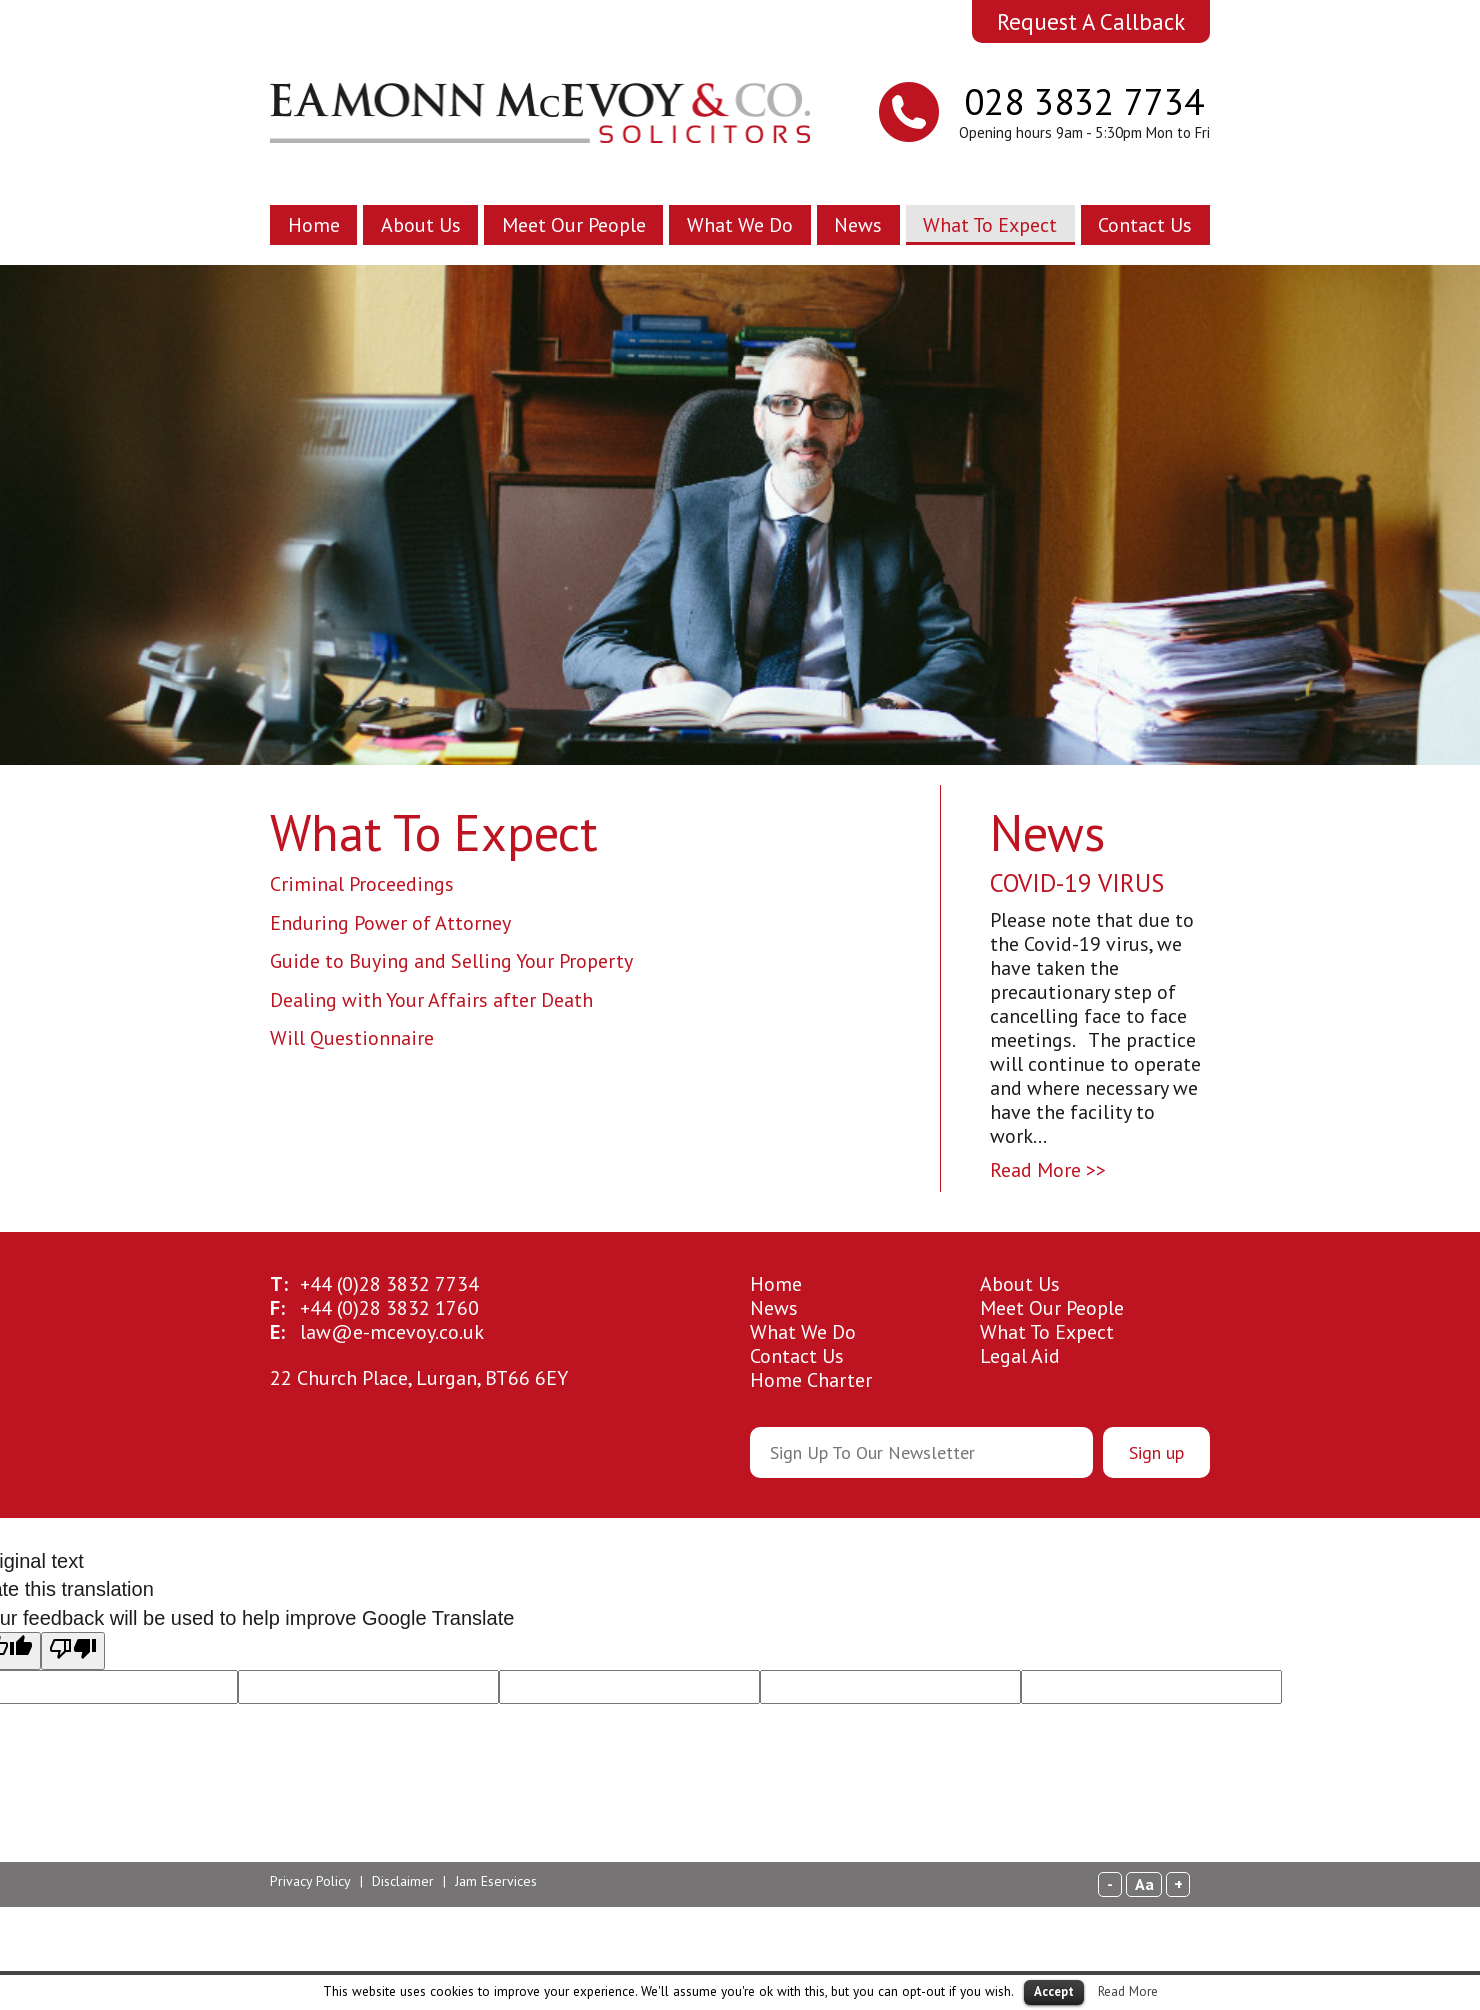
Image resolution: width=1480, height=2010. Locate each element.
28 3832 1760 (389, 1308)
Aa (1144, 1884)
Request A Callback (1091, 21)
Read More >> (1048, 1170)
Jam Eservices (496, 1881)
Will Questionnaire (352, 1038)
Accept (1054, 1991)
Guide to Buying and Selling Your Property (451, 961)
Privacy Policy (310, 1881)
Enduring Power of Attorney (390, 923)
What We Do (740, 225)
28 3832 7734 (389, 1284)
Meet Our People (574, 225)
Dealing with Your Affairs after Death (431, 1000)
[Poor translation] (73, 1651)
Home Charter (811, 1380)
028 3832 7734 (1084, 101)
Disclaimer (403, 1881)
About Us (421, 225)
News (858, 225)
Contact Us (1145, 225)
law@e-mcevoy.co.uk (392, 1332)
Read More (1128, 1991)
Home (314, 225)
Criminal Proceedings (362, 884)
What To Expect (990, 225)
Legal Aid (1020, 1356)
